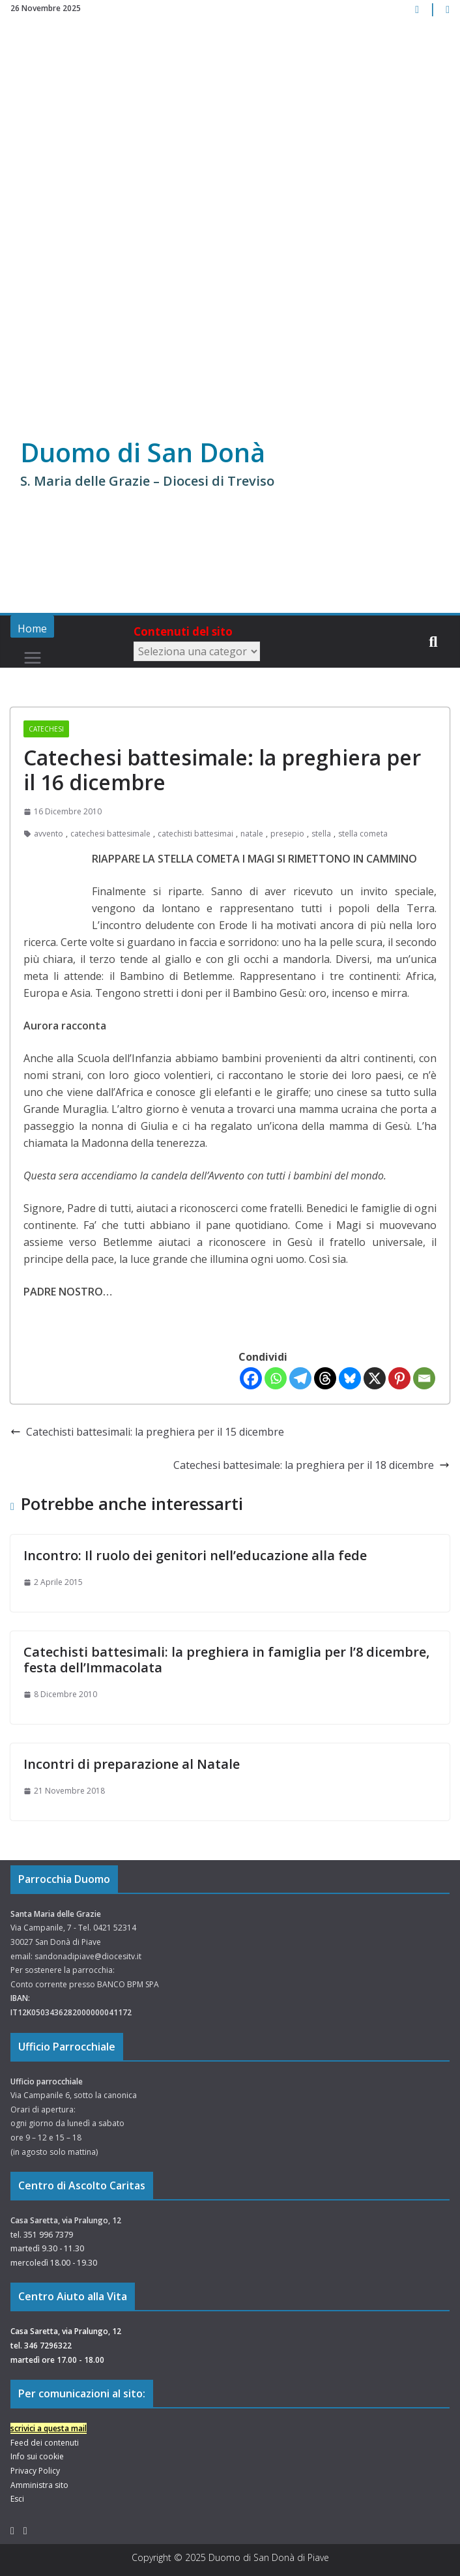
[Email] (424, 1378)
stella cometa (363, 833)
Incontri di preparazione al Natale (131, 1764)
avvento (48, 833)
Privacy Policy (35, 2470)
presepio (287, 833)
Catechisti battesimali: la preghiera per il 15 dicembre (147, 1432)
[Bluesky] (350, 1378)
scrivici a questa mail (48, 2428)
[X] (375, 1378)
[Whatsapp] (276, 1378)
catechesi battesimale (110, 833)
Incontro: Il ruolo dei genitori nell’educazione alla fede (195, 1555)
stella (321, 833)
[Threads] (325, 1378)
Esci (17, 2498)
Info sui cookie (37, 2456)
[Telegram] (300, 1378)
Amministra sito (39, 2485)
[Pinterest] (399, 1378)
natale (251, 833)
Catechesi (46, 728)
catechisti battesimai (195, 833)
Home (32, 628)
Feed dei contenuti (44, 2442)
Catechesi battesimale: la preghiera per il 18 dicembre (311, 1465)
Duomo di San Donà (144, 452)
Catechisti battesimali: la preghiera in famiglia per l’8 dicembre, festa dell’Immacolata (226, 1659)
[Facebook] (251, 1378)
